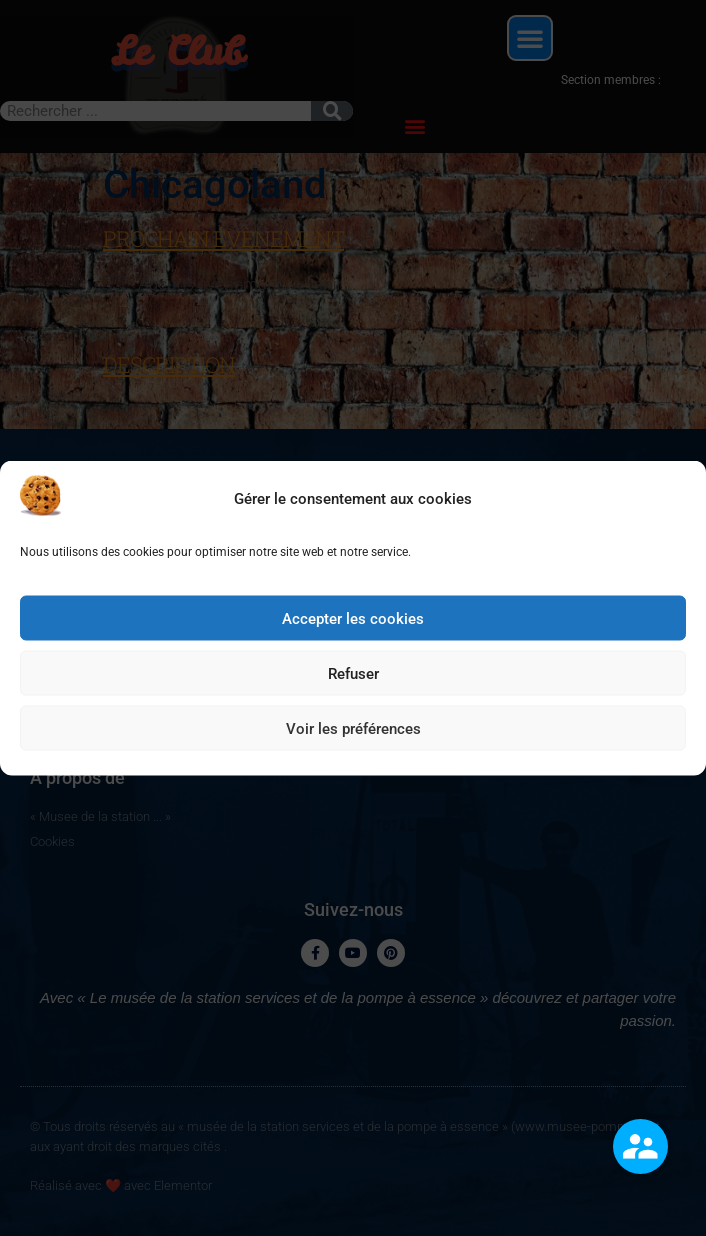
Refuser (353, 683)
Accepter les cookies (353, 628)
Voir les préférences (353, 738)
